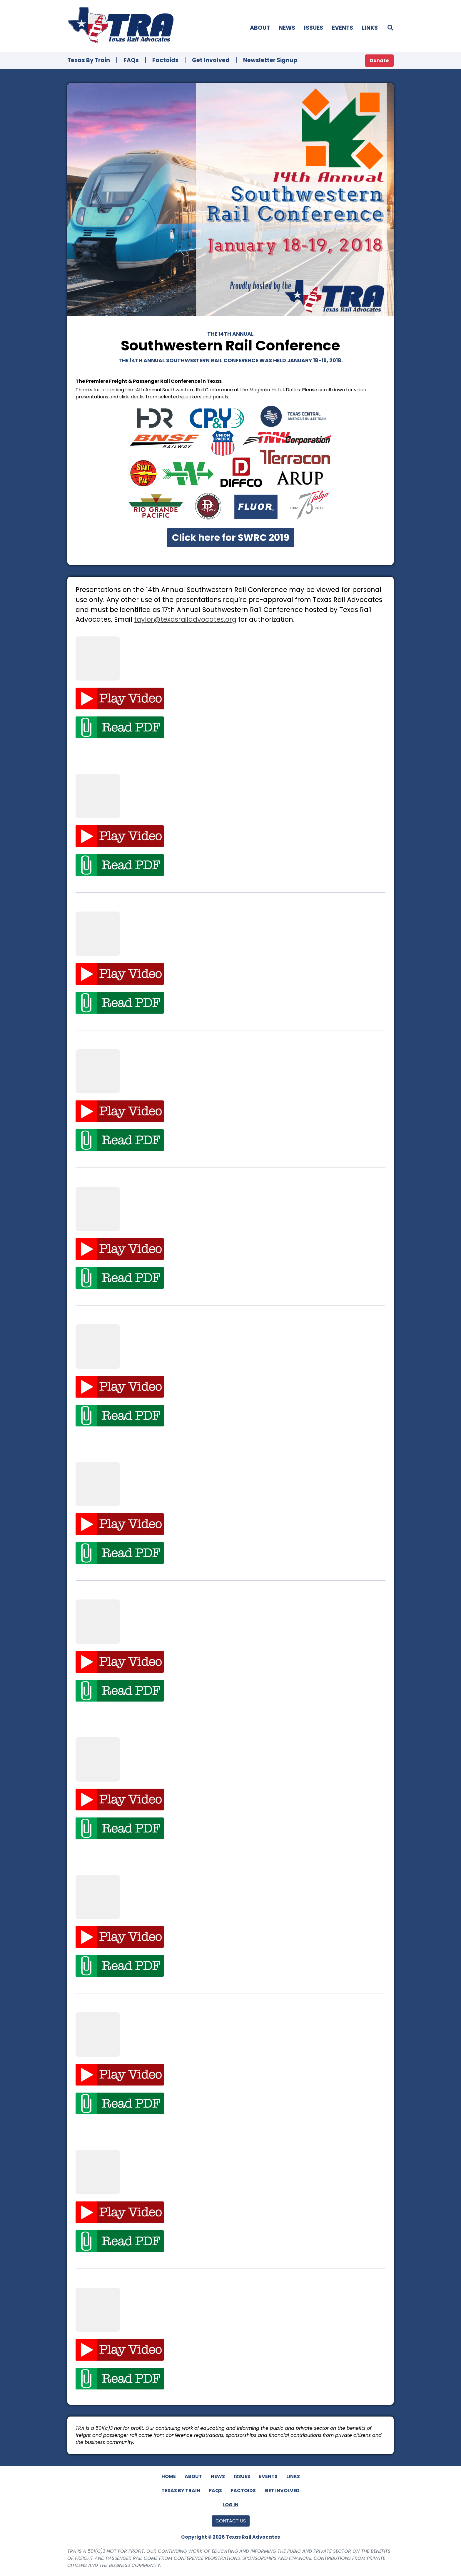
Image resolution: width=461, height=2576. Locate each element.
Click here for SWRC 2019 (230, 537)
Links (370, 28)
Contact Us (231, 2520)
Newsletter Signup (270, 60)
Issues (313, 28)
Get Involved (211, 60)
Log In (230, 2504)
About (260, 28)
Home (168, 2476)
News (287, 28)
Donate (379, 60)
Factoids (165, 60)
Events (342, 28)
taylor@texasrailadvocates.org (185, 619)
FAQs (131, 60)
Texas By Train (88, 60)
